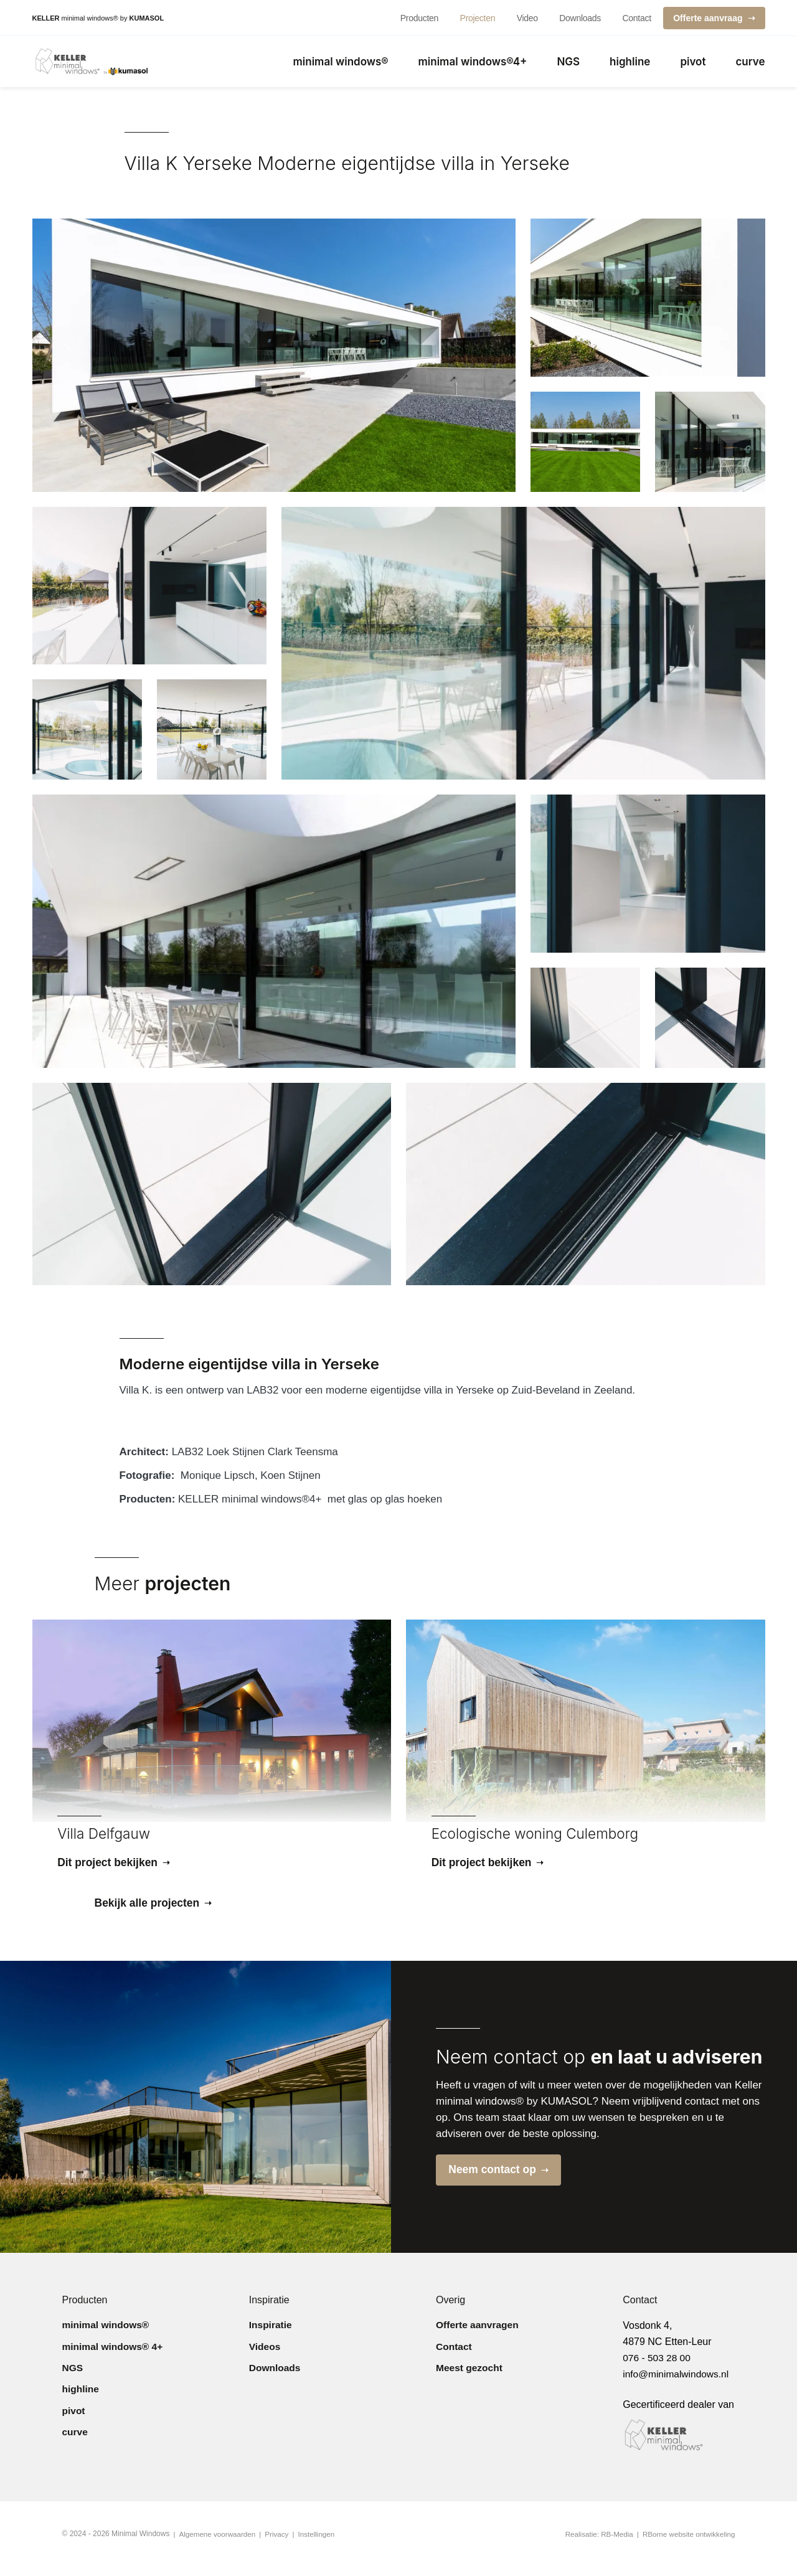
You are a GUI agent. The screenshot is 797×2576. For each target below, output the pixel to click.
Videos (265, 2359)
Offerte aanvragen (478, 2334)
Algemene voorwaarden (218, 2543)
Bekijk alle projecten (149, 1910)
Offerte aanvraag (707, 18)
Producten (419, 18)
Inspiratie (271, 2334)
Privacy (279, 2543)
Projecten (478, 18)
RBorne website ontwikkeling (687, 2544)
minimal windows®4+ (472, 63)
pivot (692, 63)
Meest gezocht (470, 2384)
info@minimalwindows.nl (677, 2383)
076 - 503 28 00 (657, 2367)
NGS (568, 63)
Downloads (580, 18)
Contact (636, 18)
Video (527, 18)
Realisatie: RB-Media (595, 2544)
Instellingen (320, 2543)
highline (630, 63)
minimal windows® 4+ (114, 2359)
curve (750, 63)
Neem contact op (496, 2178)
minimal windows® (341, 63)
